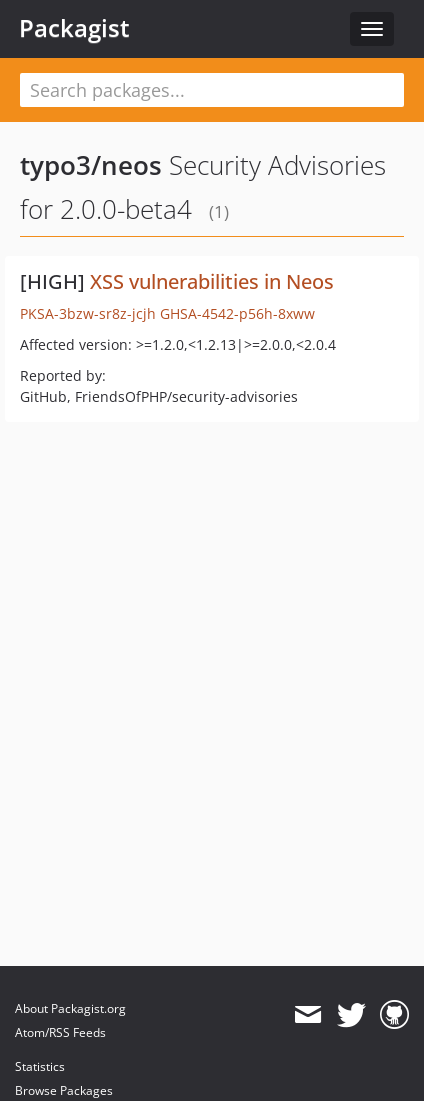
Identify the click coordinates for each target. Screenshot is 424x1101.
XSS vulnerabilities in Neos (212, 281)
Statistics (40, 1066)
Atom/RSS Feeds (60, 1032)
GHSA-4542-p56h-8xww (237, 313)
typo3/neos (91, 165)
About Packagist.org (70, 1008)
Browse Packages (64, 1090)
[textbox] (212, 90)
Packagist (74, 28)
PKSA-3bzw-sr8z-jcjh (88, 313)
